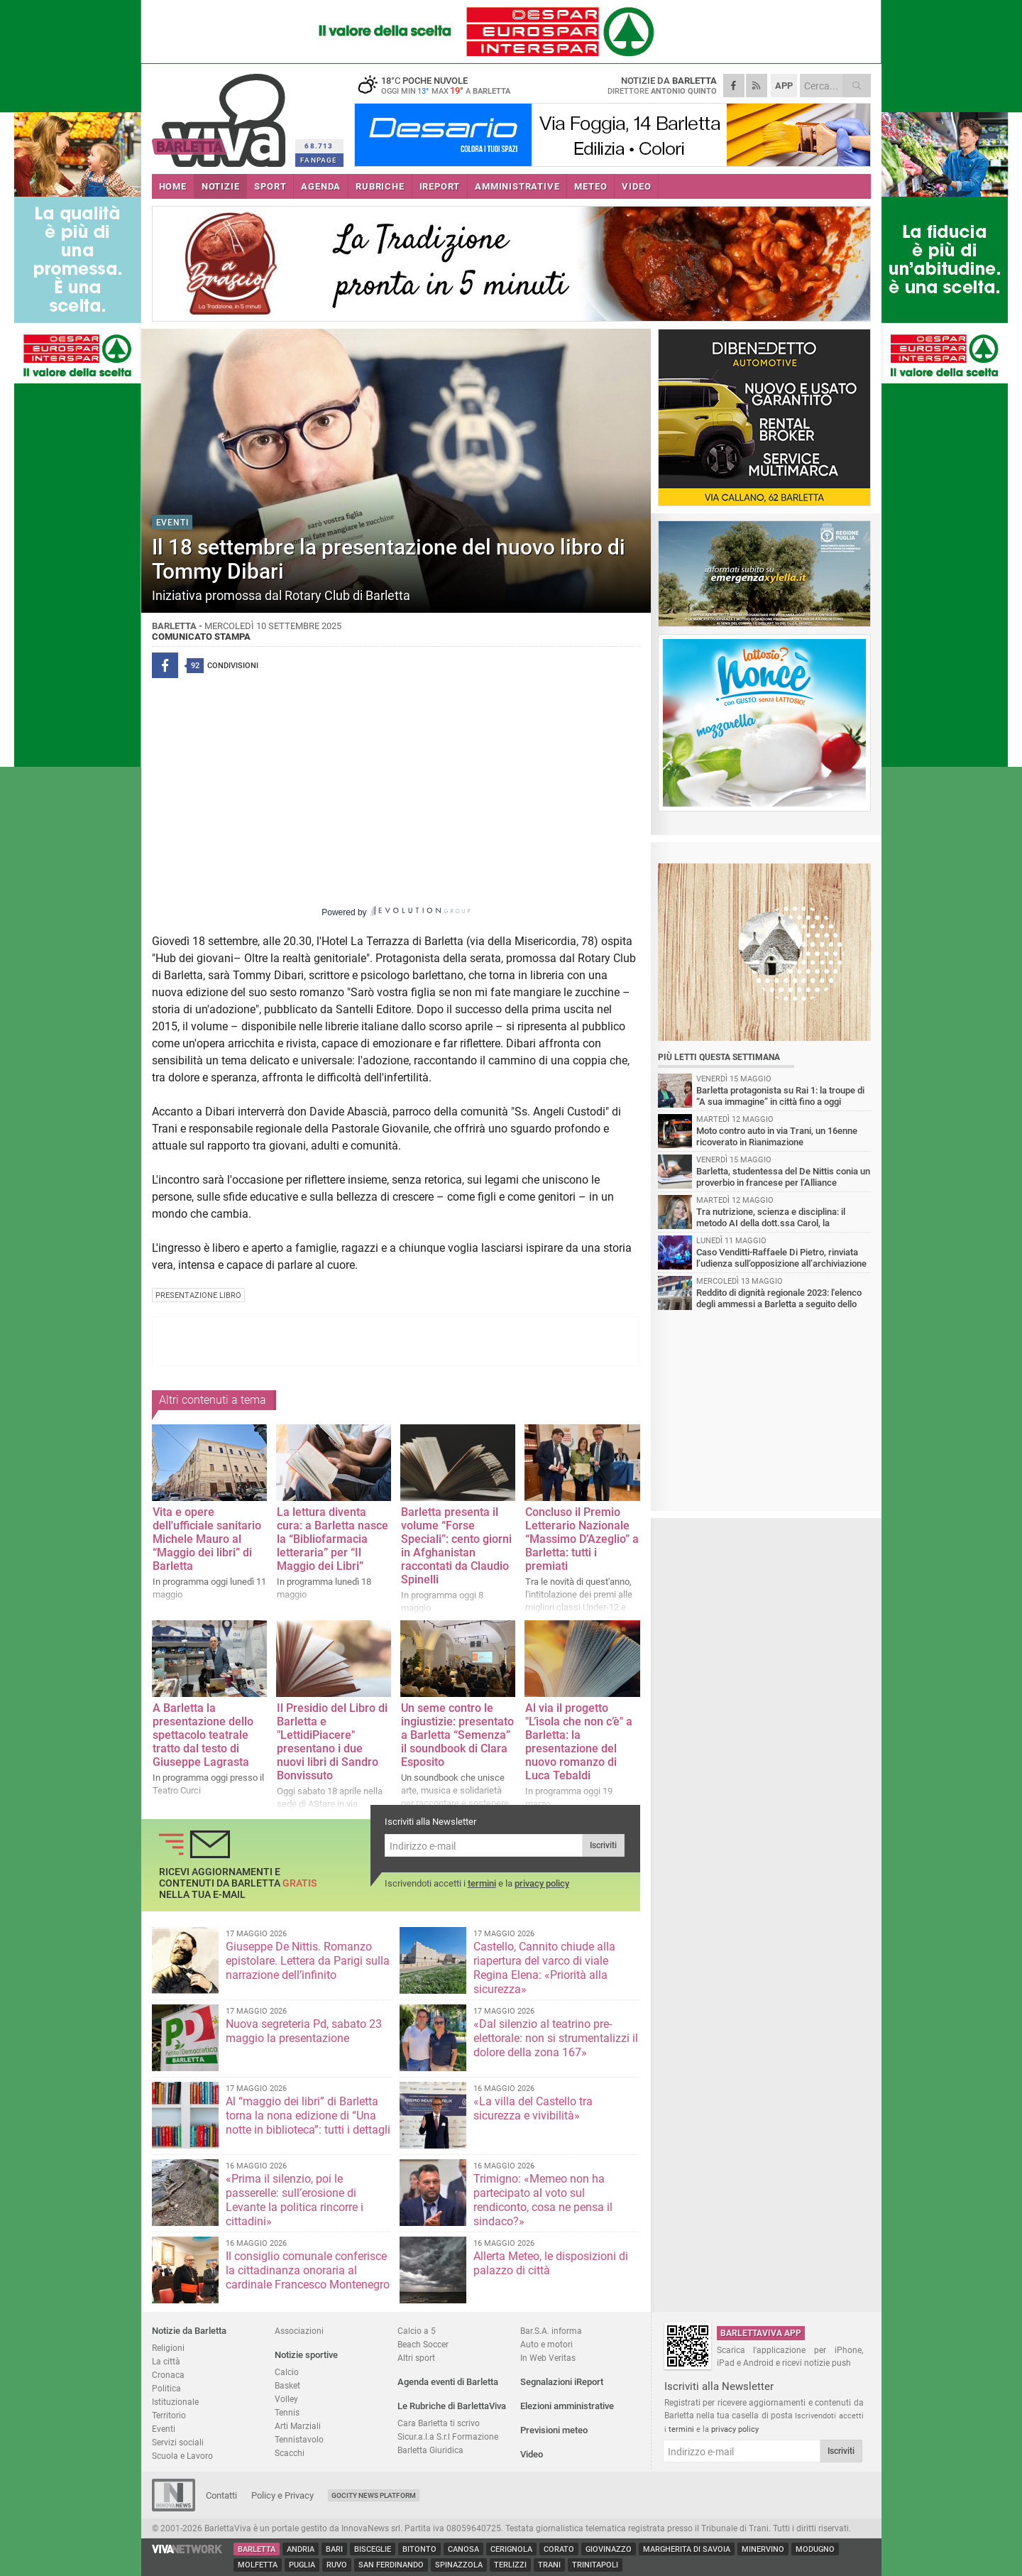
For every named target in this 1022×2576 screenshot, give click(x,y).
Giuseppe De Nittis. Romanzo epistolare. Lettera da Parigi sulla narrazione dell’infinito (308, 1961)
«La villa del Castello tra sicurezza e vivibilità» (533, 2108)
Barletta (256, 2549)
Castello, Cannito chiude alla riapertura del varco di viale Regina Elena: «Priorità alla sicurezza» (544, 1968)
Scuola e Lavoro (182, 2455)
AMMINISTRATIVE (517, 186)
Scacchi (289, 2452)
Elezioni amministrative (567, 2406)
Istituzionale (175, 2401)
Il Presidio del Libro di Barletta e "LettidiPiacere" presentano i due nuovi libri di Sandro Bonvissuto (332, 1741)
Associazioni (299, 2330)
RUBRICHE (380, 186)
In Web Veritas (548, 2357)
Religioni (168, 2347)
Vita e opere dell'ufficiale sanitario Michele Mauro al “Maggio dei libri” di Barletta (207, 1539)
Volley (286, 2399)
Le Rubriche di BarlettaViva (451, 2406)
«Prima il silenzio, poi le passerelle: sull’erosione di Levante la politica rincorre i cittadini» (294, 2200)
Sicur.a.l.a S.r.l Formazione (447, 2436)
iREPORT (440, 186)
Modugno (815, 2549)
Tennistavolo (299, 2439)
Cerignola (511, 2549)
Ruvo (336, 2565)
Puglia (302, 2565)
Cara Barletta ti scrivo (438, 2423)
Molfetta (258, 2565)
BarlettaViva (221, 115)
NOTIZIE (221, 186)
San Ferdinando (391, 2565)
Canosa (463, 2549)
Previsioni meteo (554, 2430)
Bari (334, 2549)
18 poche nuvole (443, 85)
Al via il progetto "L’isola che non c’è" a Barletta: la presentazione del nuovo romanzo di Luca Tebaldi (578, 1741)
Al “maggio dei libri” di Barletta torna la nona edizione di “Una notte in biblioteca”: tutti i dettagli (308, 2115)
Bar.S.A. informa (551, 2330)
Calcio (287, 2372)
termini (482, 1883)
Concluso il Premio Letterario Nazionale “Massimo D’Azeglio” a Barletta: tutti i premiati (582, 1539)
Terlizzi (510, 2565)
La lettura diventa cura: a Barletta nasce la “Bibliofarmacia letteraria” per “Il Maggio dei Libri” (332, 1539)
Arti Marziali (298, 2426)
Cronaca (168, 2374)
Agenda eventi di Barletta (447, 2381)
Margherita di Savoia (686, 2549)
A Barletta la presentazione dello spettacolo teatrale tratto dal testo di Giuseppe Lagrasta (203, 1735)
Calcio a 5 (416, 2330)
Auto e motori (546, 2344)
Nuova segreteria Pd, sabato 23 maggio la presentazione (304, 2031)
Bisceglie (372, 2549)
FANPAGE (318, 160)
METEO (590, 186)
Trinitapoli (595, 2565)
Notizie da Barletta (189, 2330)
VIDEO (636, 186)
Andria (300, 2549)
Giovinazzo (609, 2549)
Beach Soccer (423, 2344)
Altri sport (416, 2357)
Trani (549, 2565)
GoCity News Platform (373, 2495)
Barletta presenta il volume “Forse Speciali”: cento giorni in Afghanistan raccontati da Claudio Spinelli (456, 1545)
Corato (559, 2549)
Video (531, 2454)
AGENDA (321, 186)
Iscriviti (603, 1845)
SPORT (270, 186)
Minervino (763, 2549)
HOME (173, 186)
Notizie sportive (306, 2354)
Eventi (163, 2428)
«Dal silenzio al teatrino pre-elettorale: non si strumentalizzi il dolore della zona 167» (555, 2038)
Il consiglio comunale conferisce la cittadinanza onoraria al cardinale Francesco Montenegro (308, 2270)
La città (166, 2361)
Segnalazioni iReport (561, 2381)
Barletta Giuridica (430, 2450)
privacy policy (542, 1883)
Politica (166, 2388)
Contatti (221, 2495)
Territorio (169, 2415)
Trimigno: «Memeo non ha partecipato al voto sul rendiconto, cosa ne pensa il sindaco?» (542, 2200)
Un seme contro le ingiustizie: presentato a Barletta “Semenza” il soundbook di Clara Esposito (457, 1735)
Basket (287, 2385)
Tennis (287, 2412)
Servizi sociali (178, 2442)
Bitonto (419, 2549)
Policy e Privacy (282, 2495)
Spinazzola (459, 2565)
